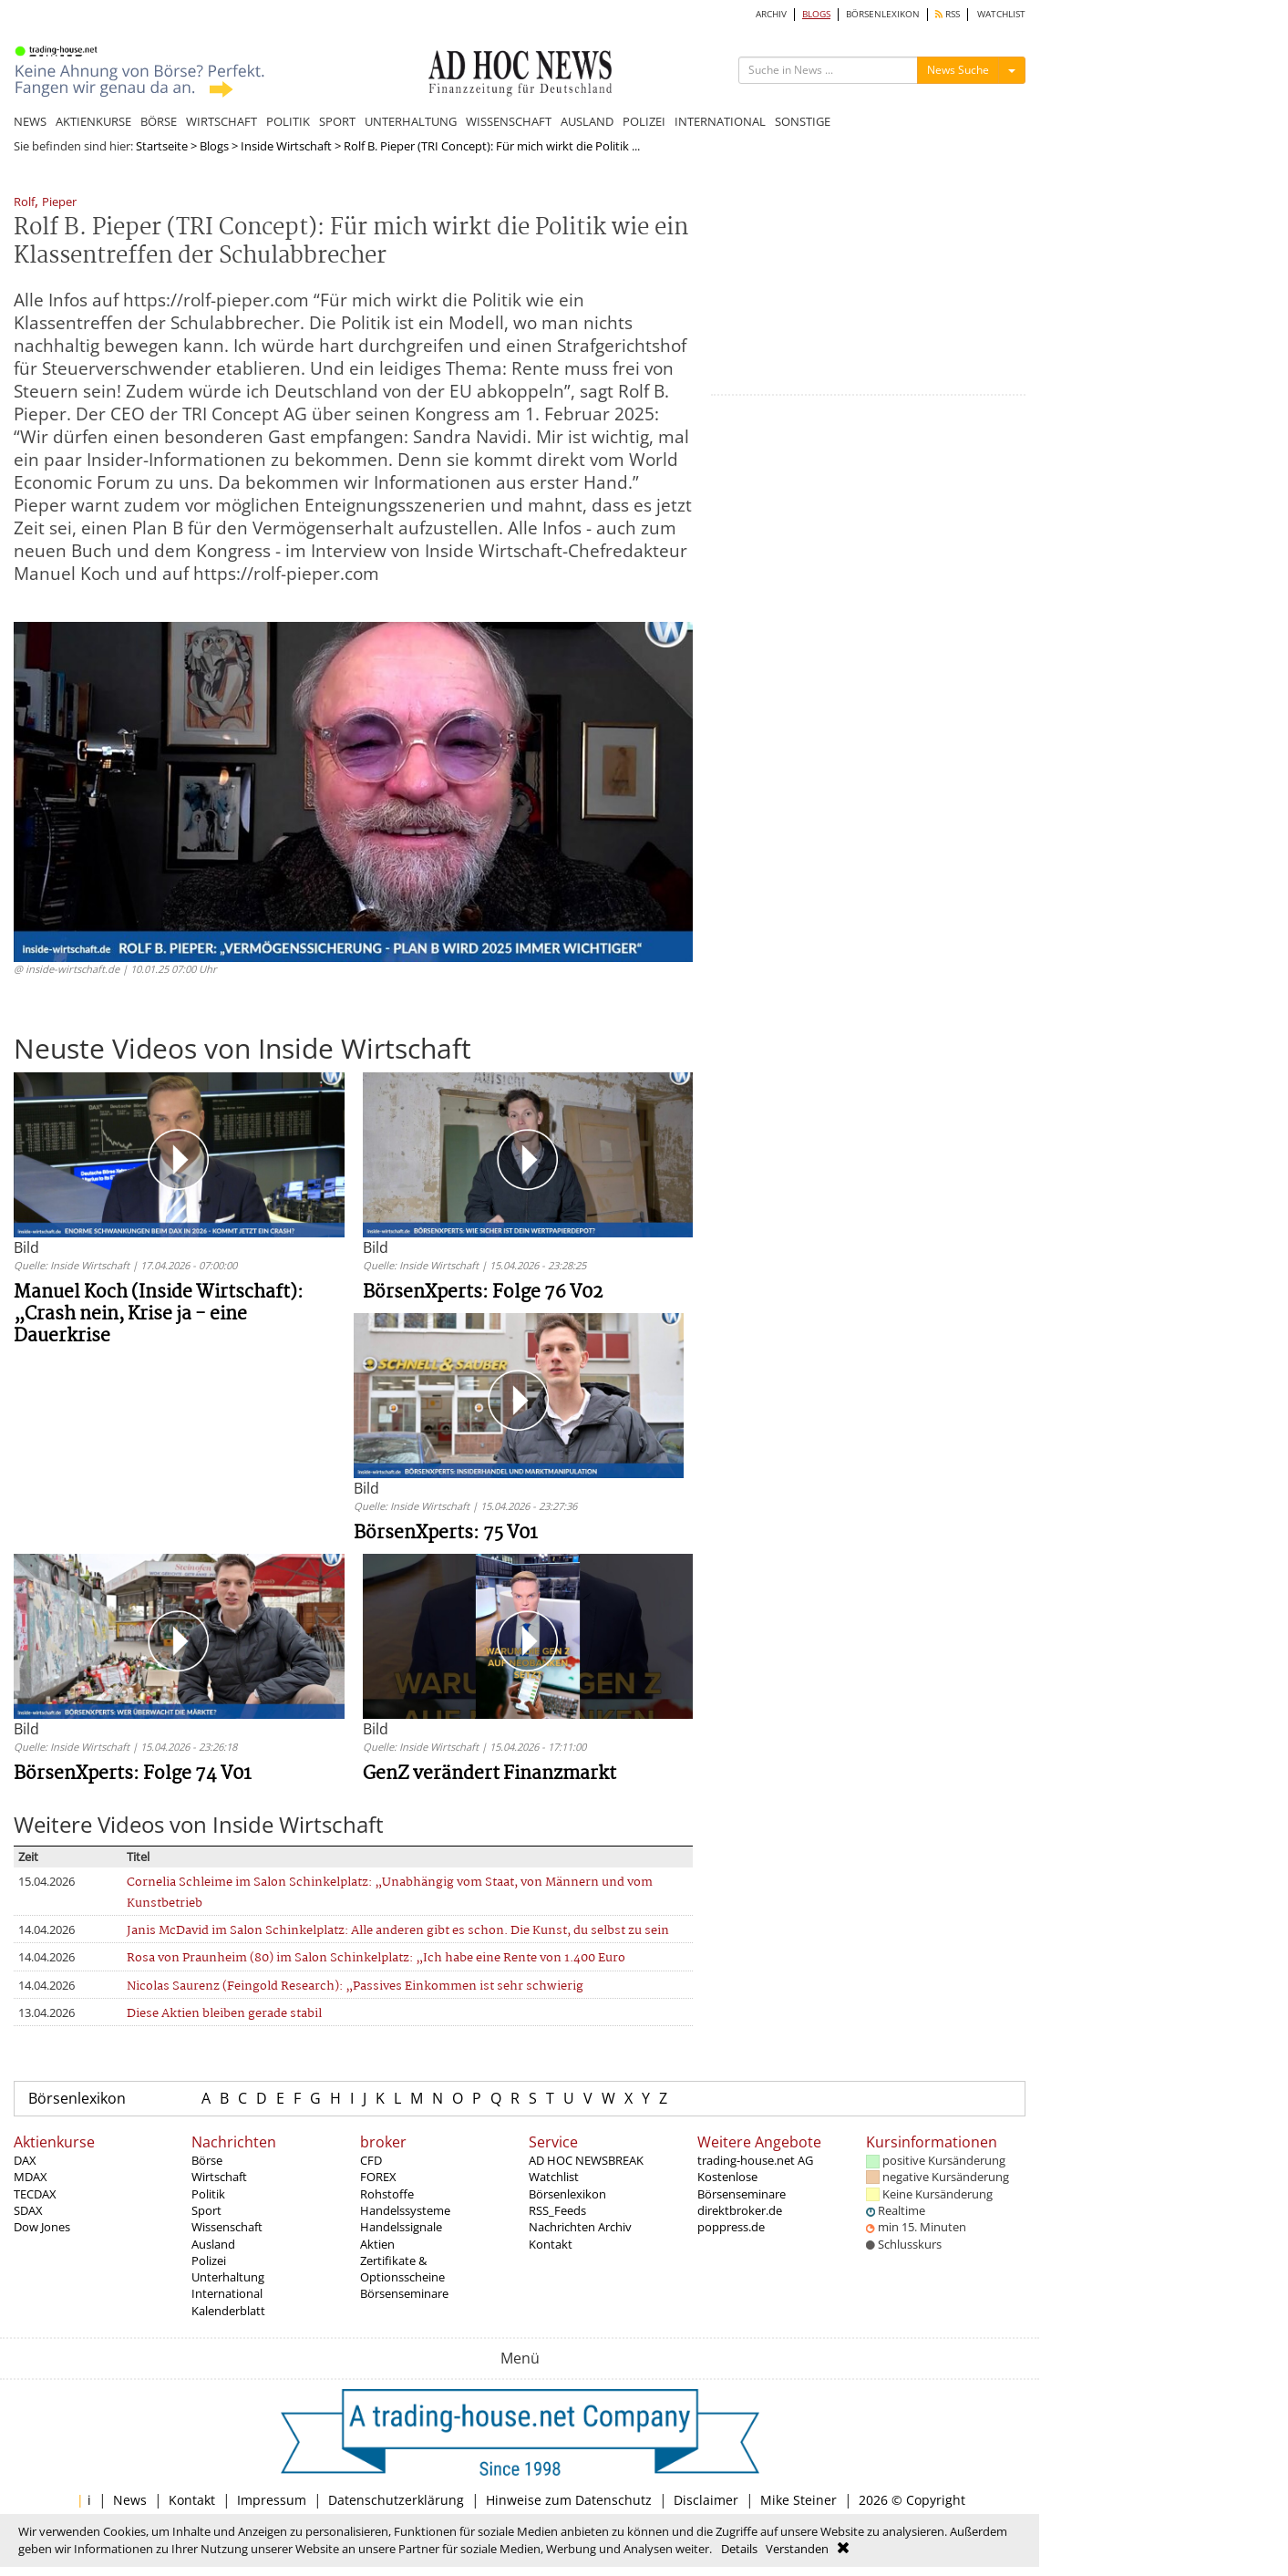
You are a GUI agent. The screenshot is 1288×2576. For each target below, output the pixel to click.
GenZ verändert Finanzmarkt (489, 1774)
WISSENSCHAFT (508, 121)
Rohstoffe (387, 2194)
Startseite (162, 146)
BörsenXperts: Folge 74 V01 (133, 1774)
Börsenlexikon (77, 2098)
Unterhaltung (227, 2277)
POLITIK (288, 121)
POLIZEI (644, 121)
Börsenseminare (404, 2293)
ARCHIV (771, 14)
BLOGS (816, 14)
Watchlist (554, 2176)
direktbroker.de (739, 2210)
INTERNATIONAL (720, 121)
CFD (371, 2160)
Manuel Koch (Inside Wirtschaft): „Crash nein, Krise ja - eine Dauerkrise (159, 1314)
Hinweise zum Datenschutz (569, 2500)
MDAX (30, 2176)
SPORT (337, 121)
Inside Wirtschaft (286, 146)
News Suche (958, 70)
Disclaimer (706, 2500)
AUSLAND (587, 121)
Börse (206, 2160)
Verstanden (797, 2548)
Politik (208, 2194)
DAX (25, 2160)
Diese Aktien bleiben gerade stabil (224, 2013)
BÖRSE (158, 121)
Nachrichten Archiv (580, 2227)
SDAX (28, 2210)
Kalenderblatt (228, 2310)
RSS (947, 14)
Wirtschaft (219, 2176)
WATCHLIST (1001, 14)
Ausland (213, 2244)
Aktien (377, 2244)
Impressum (271, 2500)
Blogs (214, 146)
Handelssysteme (405, 2210)
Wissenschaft (227, 2227)
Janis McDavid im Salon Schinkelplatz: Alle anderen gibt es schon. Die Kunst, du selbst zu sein (398, 1930)
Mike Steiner (798, 2500)
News (130, 2500)
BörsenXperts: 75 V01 (446, 1533)
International (227, 2293)
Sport (206, 2210)
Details (739, 2548)
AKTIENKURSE (93, 121)
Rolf (24, 203)
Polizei (208, 2260)
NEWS (30, 121)
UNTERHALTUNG (411, 121)
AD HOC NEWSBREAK (586, 2160)
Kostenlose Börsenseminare (741, 2184)
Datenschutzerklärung (396, 2500)
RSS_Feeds (557, 2210)
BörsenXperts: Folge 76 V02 (483, 1293)
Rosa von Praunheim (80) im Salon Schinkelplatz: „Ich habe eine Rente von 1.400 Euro (376, 1958)
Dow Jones (42, 2227)
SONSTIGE (802, 121)
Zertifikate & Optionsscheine (402, 2268)
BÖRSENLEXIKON (883, 14)
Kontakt (550, 2244)
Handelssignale (401, 2227)
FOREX (378, 2176)
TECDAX (35, 2194)
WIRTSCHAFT (221, 121)
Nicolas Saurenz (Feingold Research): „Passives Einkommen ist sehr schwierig (355, 1986)
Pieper (59, 203)
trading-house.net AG (755, 2160)
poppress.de (731, 2227)
